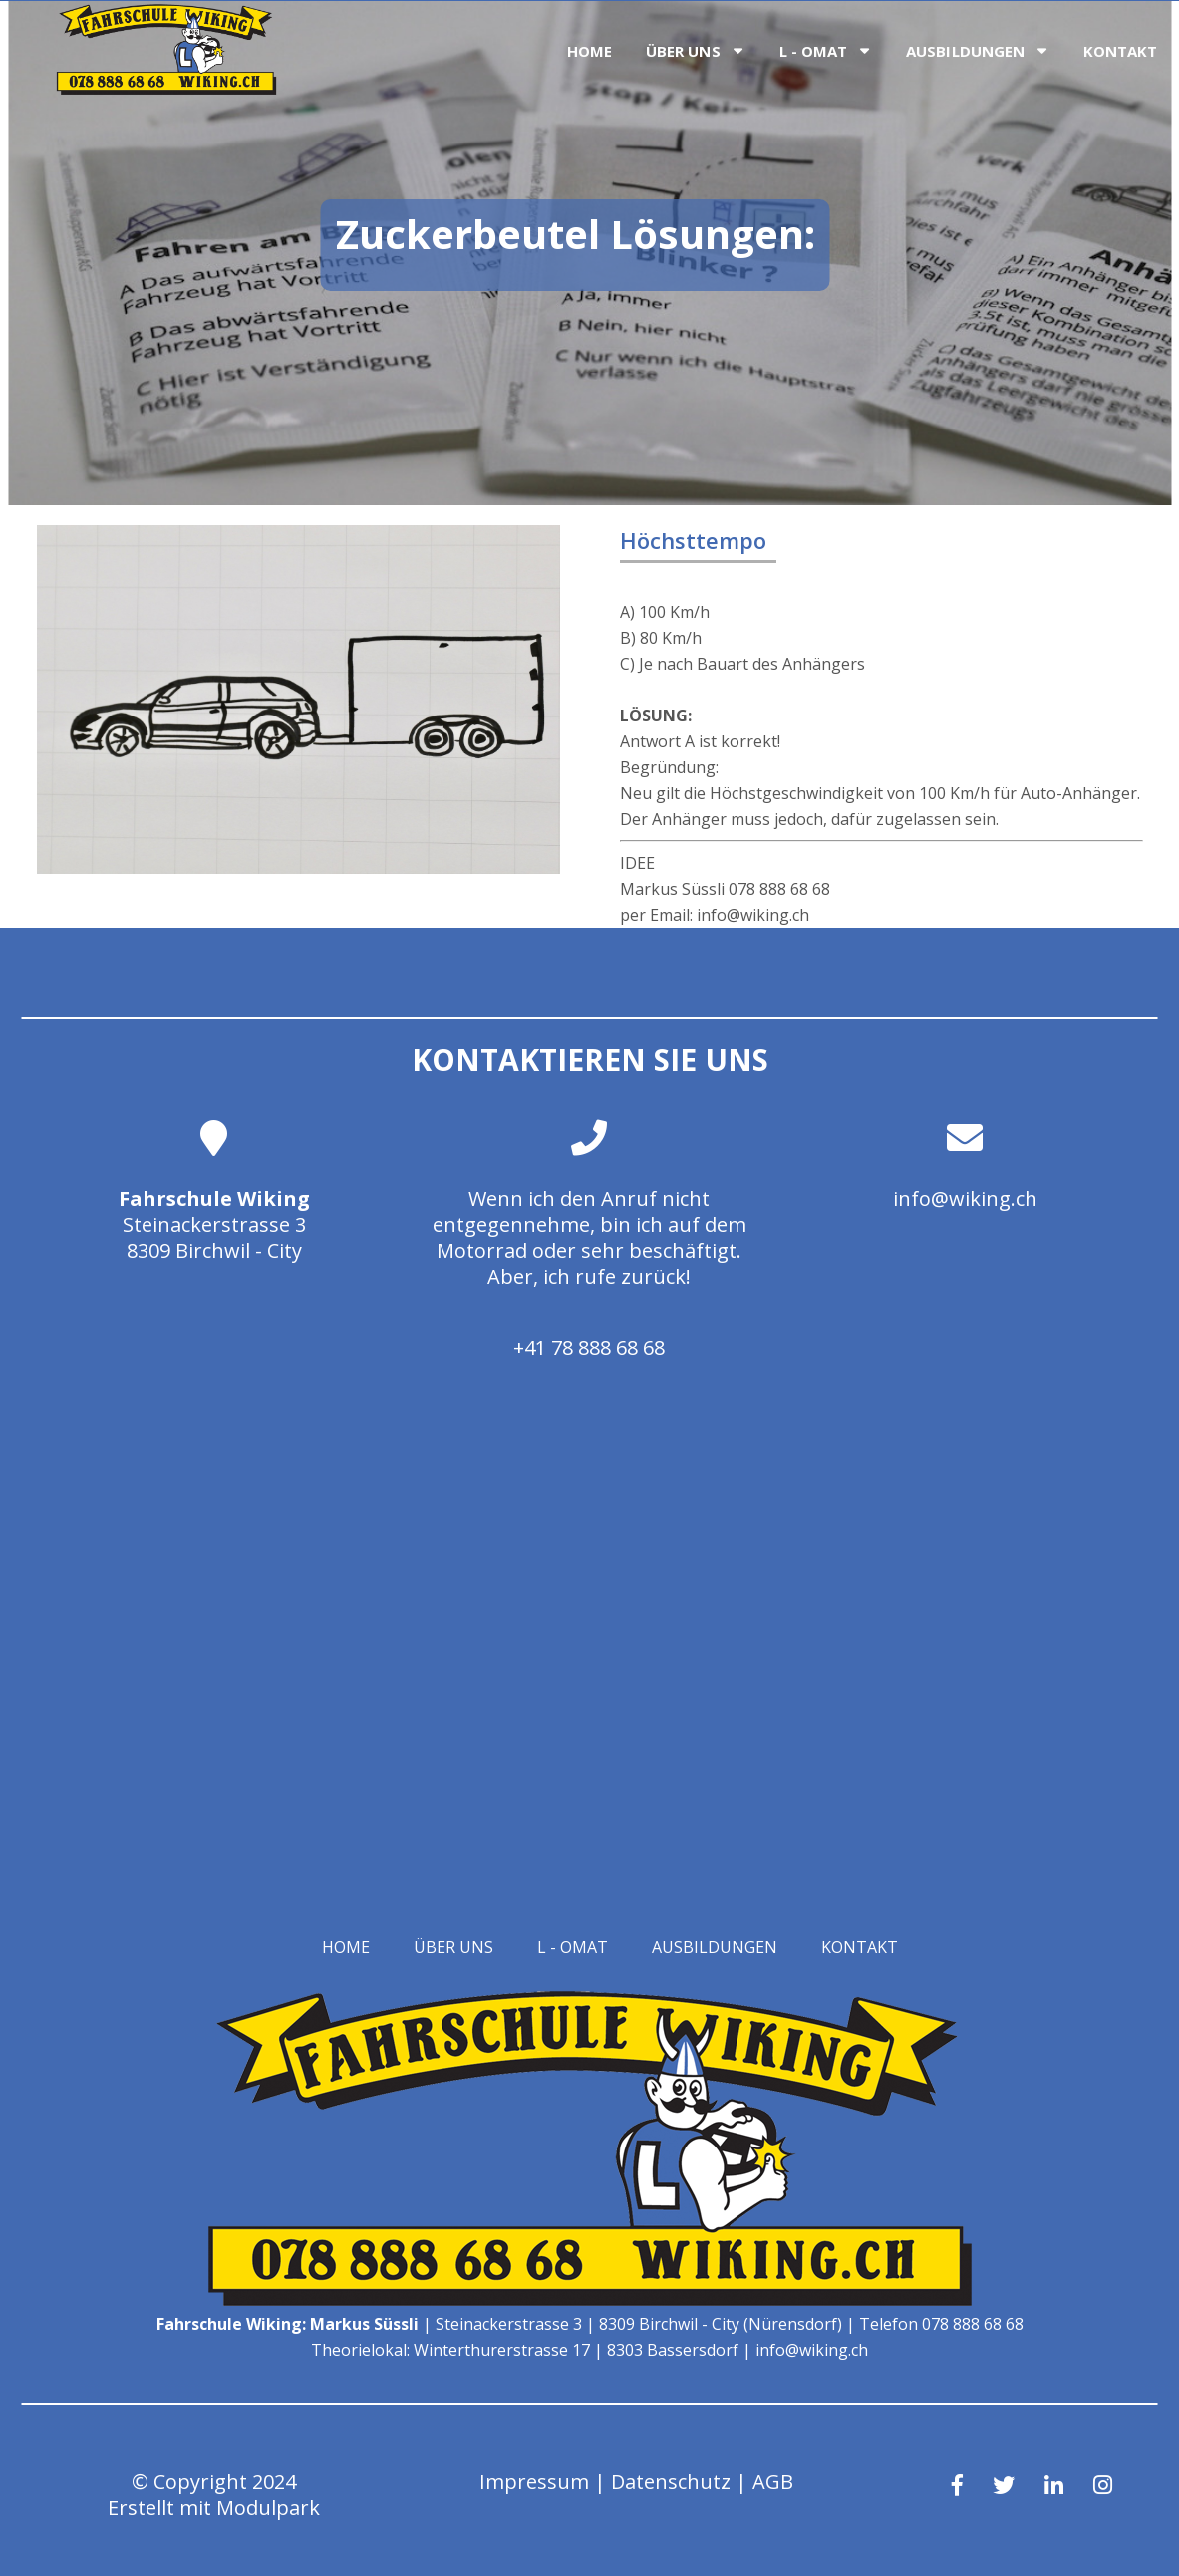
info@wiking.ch (965, 1198)
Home (589, 51)
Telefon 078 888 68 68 (941, 2324)
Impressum (534, 2481)
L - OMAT (813, 51)
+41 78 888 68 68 (589, 1347)
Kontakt (1120, 51)
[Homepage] (166, 89)
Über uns (683, 51)
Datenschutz (671, 2481)
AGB (772, 2481)
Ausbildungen (965, 51)
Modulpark (268, 2507)
